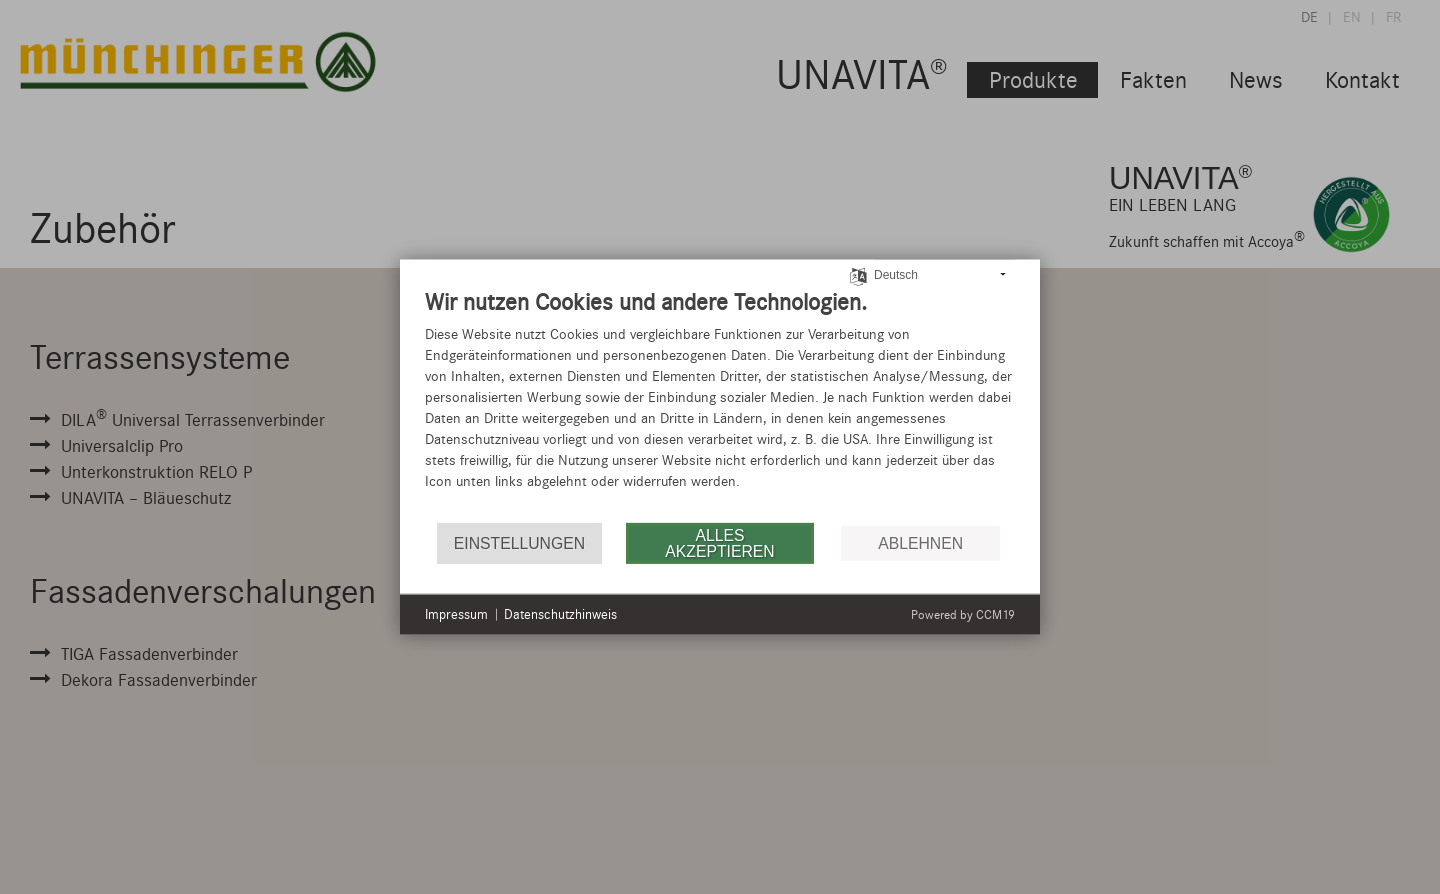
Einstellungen (519, 542)
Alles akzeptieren (719, 542)
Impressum (456, 614)
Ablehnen (920, 542)
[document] (720, 404)
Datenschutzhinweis (560, 614)
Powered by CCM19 (963, 614)
